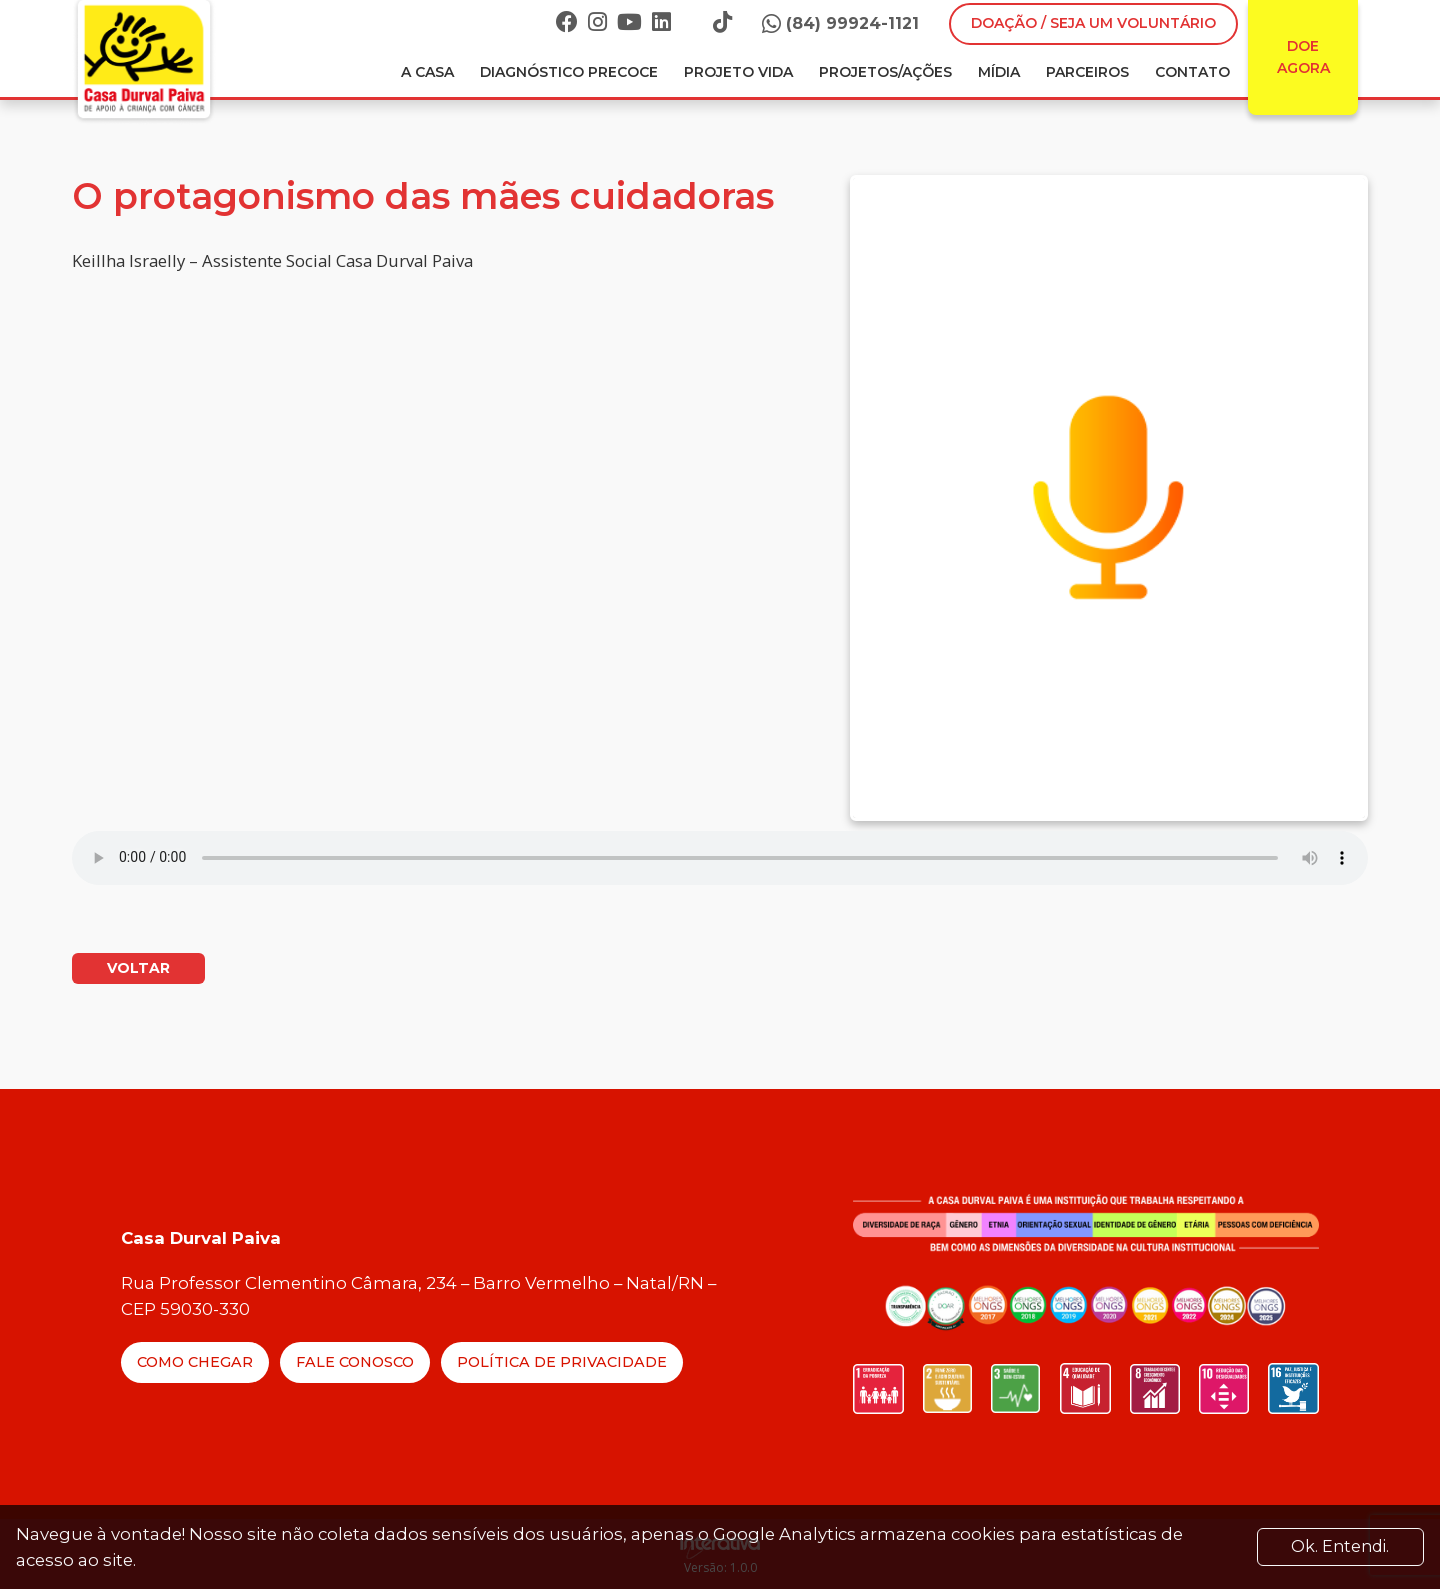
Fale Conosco (355, 1362)
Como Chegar (195, 1362)
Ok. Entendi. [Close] (1340, 1546)
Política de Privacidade (562, 1362)
